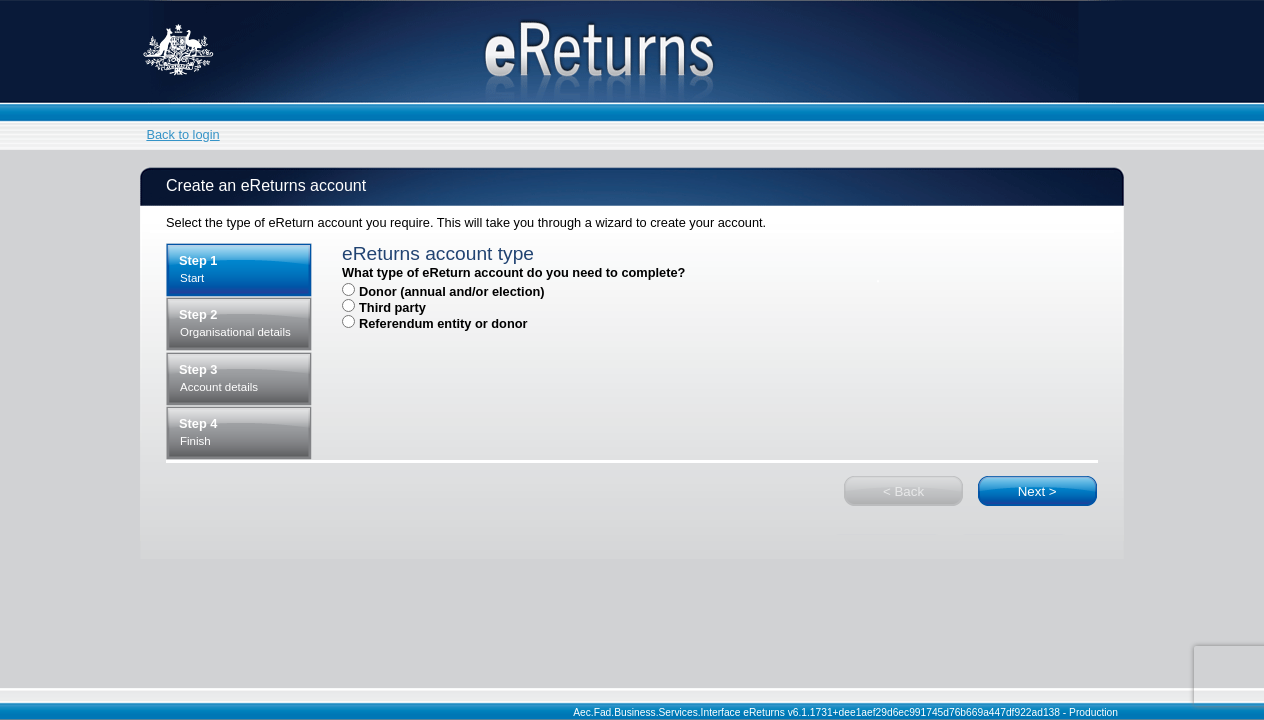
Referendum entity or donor (443, 323)
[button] (1037, 491)
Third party (392, 307)
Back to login (182, 134)
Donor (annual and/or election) (452, 291)
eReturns (632, 51)
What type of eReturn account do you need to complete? (513, 272)
